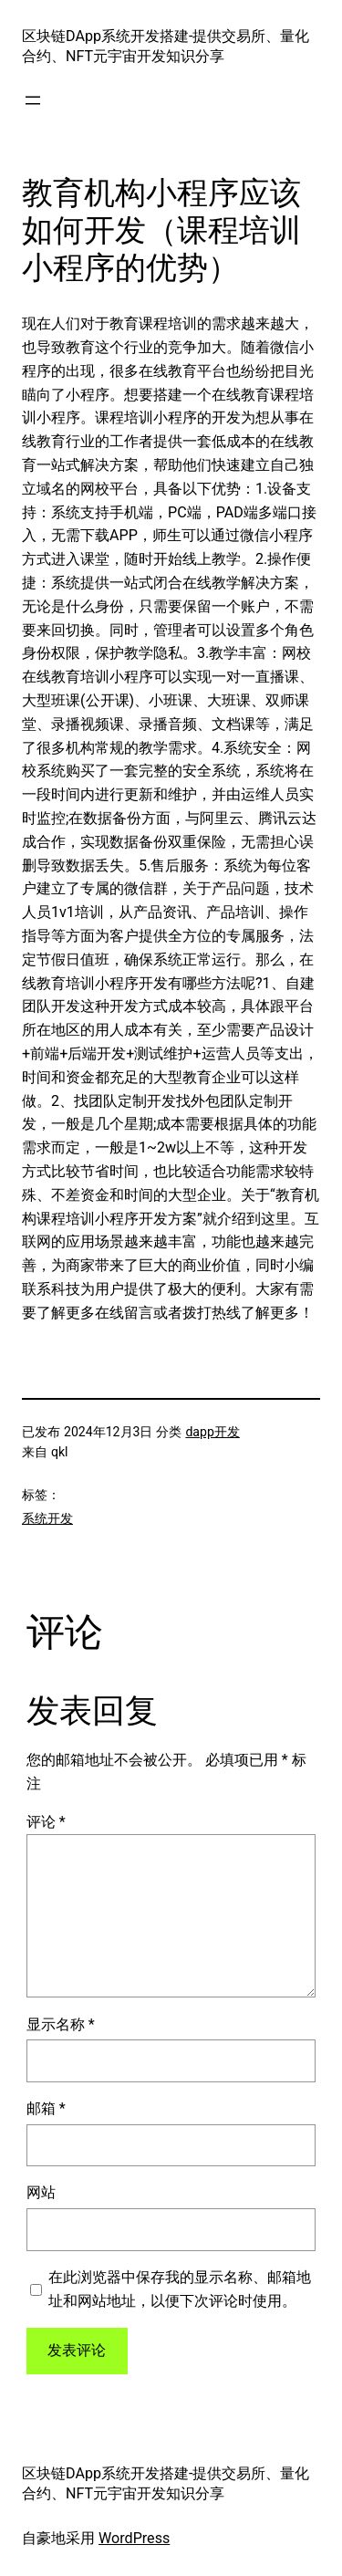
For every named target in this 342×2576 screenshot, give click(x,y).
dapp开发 (212, 1431)
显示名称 (60, 2024)
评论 (46, 1821)
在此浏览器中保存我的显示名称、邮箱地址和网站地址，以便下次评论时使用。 (179, 2289)
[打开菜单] (33, 100)
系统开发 (47, 1518)
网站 (41, 2192)
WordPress (134, 2538)
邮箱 (46, 2108)
